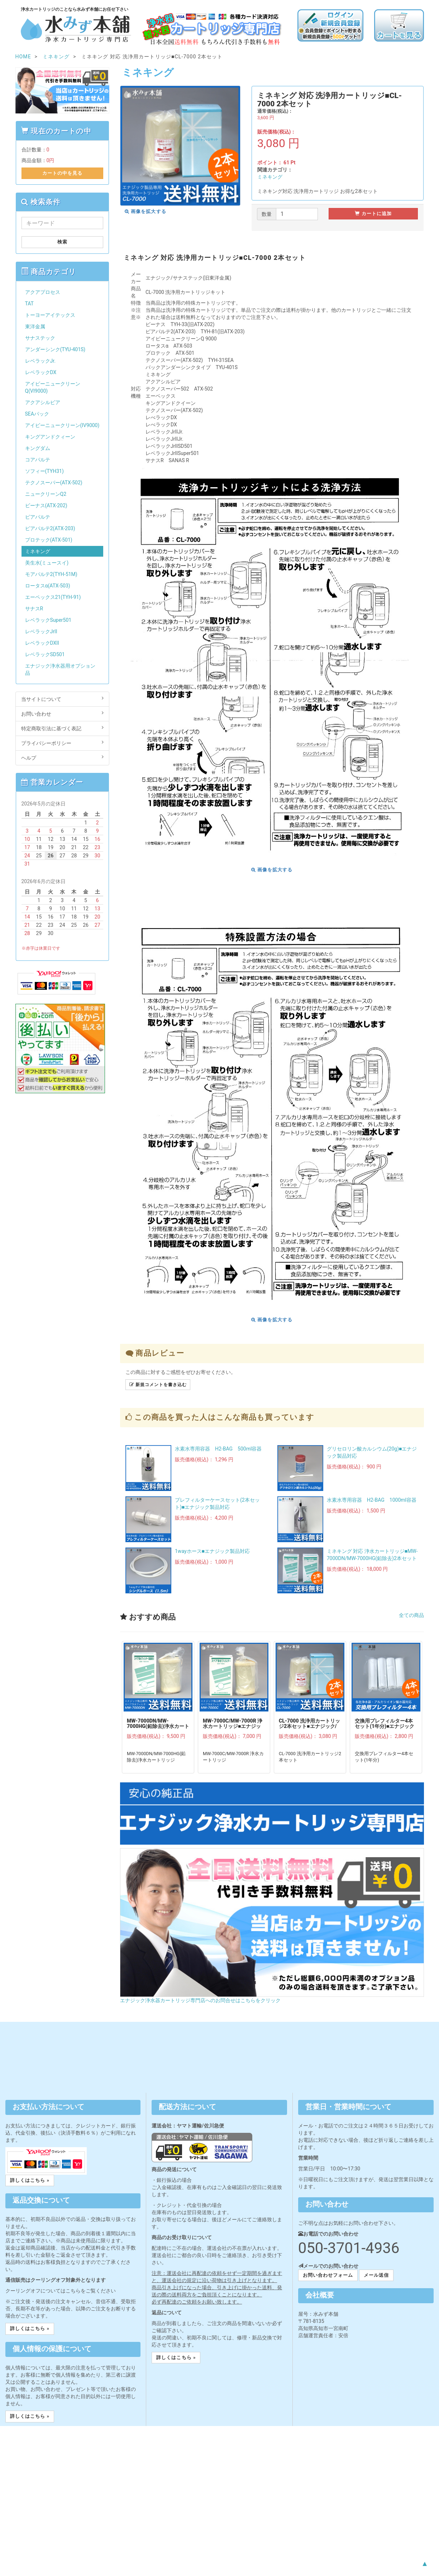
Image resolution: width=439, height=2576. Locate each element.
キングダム (37, 448)
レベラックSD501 (45, 654)
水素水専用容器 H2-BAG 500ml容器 (218, 1449)
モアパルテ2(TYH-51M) (51, 574)
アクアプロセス (42, 292)
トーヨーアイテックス (50, 315)
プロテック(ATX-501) (48, 540)
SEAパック (37, 414)
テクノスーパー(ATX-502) (53, 482)
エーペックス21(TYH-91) (53, 597)
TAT (29, 303)
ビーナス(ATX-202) (46, 505)
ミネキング (269, 177)
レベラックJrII (41, 631)
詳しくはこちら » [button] (29, 2180)
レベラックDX (41, 372)
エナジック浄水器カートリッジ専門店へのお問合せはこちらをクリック (200, 2000)
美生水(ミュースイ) (47, 563)
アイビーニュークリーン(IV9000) (62, 425)
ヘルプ (62, 757)
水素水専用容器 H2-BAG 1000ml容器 (371, 1500)
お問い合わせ (62, 713)
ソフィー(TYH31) (44, 471)
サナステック (40, 338)
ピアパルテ (37, 517)
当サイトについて (62, 699)
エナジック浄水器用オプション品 (60, 669)
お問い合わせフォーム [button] (328, 2275)
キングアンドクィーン (50, 437)
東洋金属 (35, 326)
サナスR (34, 608)
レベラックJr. (40, 361)
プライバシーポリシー (62, 743)
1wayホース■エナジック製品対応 (212, 1551)
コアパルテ (37, 460)
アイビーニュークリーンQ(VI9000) (52, 387)
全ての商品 (411, 1615)
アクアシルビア (42, 402)
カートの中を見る (62, 173)
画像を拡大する (145, 211)
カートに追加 (373, 213)
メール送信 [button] (376, 2275)
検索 (62, 241)
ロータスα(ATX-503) (47, 586)
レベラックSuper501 (48, 620)
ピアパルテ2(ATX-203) (50, 528)
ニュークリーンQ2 (46, 494)
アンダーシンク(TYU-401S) (55, 349)
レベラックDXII (42, 643)
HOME (23, 56)
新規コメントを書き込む (157, 1384)
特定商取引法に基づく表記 (62, 728)
